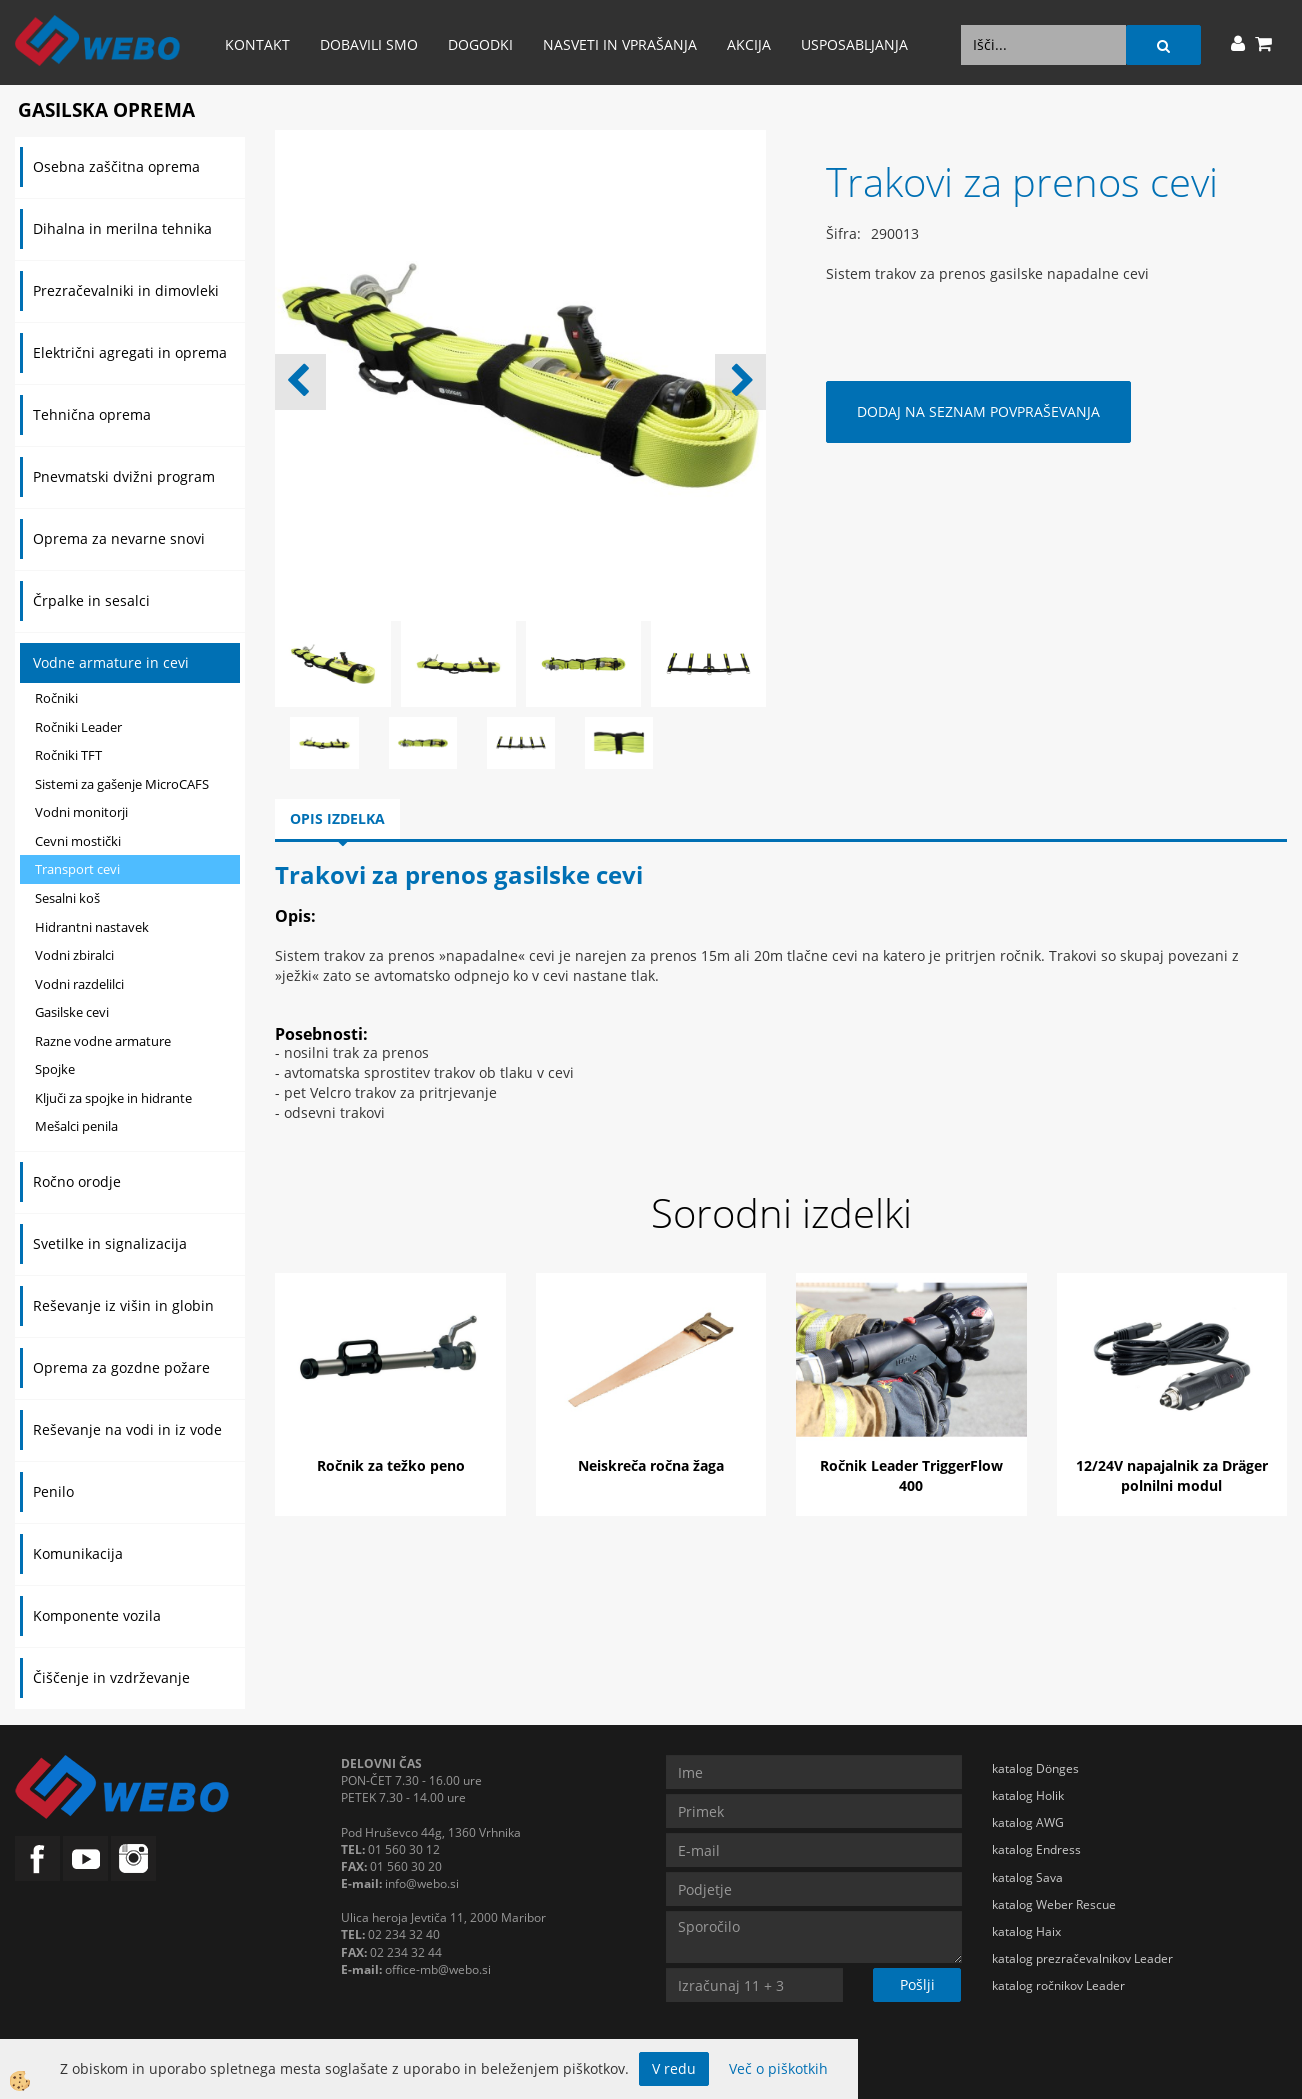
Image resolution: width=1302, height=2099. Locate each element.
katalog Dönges (1035, 1768)
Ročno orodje (77, 1181)
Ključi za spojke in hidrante (113, 1098)
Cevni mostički (78, 841)
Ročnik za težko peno (391, 1465)
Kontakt (257, 44)
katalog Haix (1026, 1931)
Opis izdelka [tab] (337, 818)
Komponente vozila (97, 1615)
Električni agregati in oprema (130, 352)
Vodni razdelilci (79, 984)
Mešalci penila (76, 1126)
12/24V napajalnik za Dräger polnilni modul (1172, 1475)
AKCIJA (749, 44)
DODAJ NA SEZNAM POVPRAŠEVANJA (978, 411)
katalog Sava (1027, 1877)
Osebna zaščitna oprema (116, 166)
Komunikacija (78, 1553)
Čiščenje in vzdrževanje (111, 1677)
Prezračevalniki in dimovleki (126, 290)
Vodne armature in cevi (111, 662)
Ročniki (56, 698)
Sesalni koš (67, 898)
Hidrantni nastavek (92, 927)
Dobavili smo (369, 44)
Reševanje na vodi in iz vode (127, 1429)
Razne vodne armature (103, 1041)
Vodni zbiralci (74, 955)
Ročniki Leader (78, 727)
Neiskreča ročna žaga (651, 1465)
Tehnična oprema (92, 414)
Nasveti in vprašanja (620, 44)
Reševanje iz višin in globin (123, 1305)
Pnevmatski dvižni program (124, 476)
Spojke (55, 1069)
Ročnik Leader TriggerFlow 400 (911, 1475)
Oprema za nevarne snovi (119, 538)
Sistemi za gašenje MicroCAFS (122, 784)
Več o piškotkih (778, 2068)
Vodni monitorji (81, 812)
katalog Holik (1028, 1795)
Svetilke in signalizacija (110, 1243)
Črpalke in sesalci (91, 600)
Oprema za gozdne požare (121, 1367)
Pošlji (917, 1984)
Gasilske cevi (72, 1012)
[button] (740, 382)
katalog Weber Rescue (1054, 1904)
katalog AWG (1028, 1822)
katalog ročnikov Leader (1058, 1985)
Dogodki (480, 44)
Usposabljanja (854, 44)
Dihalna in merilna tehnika (122, 228)
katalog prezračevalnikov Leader (1082, 1958)
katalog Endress (1036, 1849)
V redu (674, 2068)
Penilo (53, 1491)
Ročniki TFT (68, 755)
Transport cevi (77, 869)
